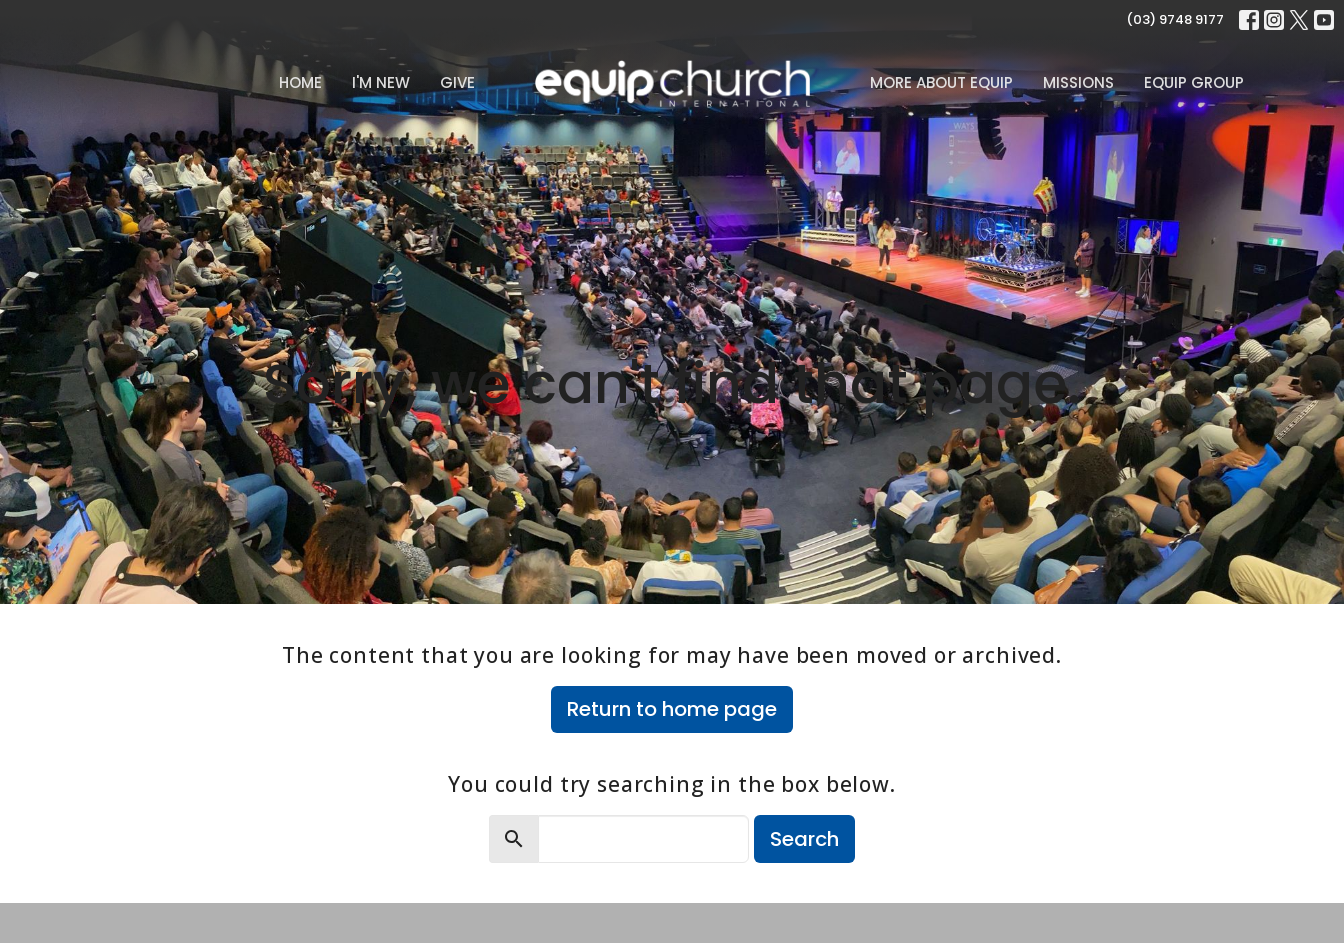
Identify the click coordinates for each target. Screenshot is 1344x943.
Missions (1078, 82)
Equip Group (1194, 82)
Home (300, 82)
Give (457, 82)
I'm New (381, 82)
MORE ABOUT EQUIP (941, 82)
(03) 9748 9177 (1175, 19)
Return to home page (672, 709)
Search (804, 839)
